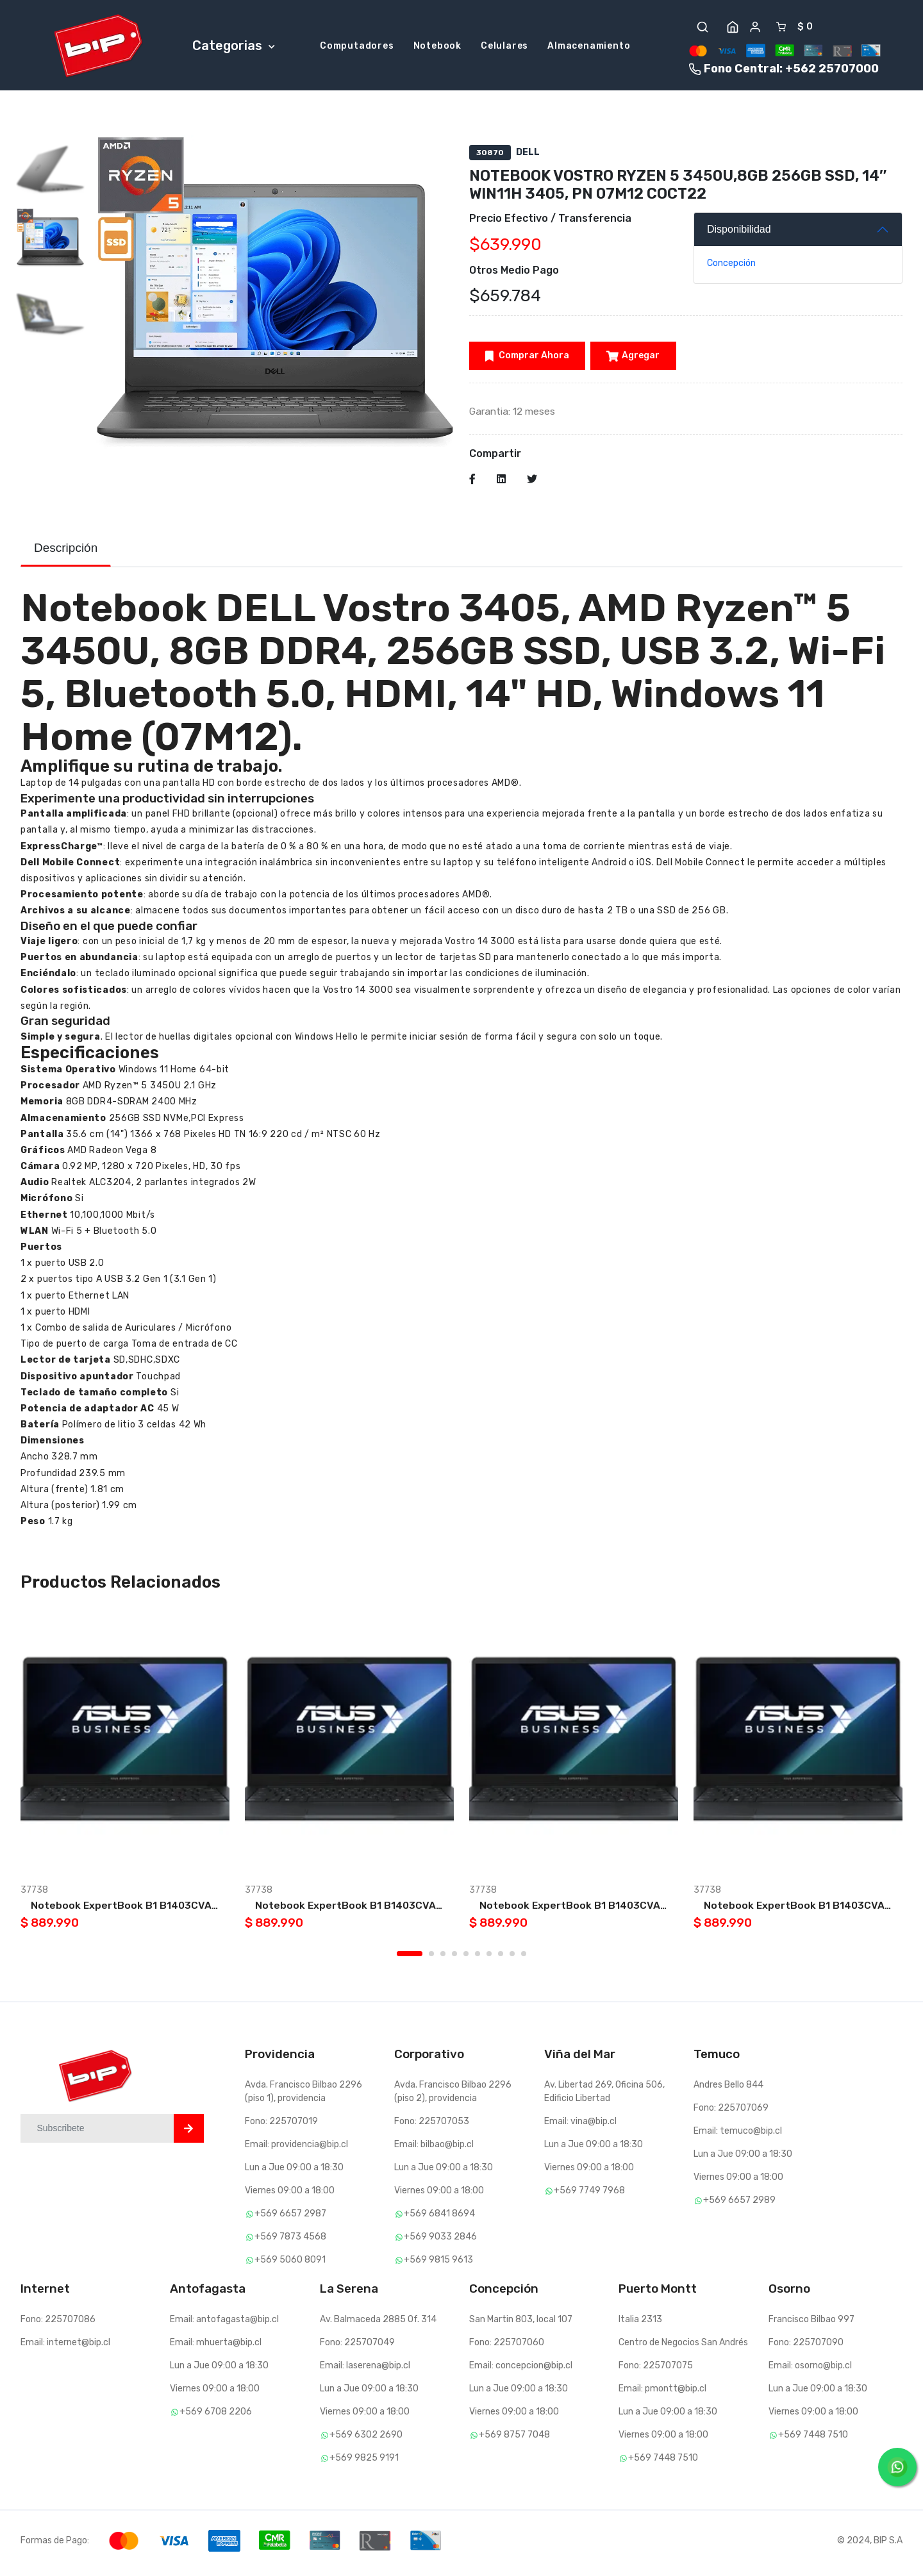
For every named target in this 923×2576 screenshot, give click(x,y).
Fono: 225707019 (281, 2126)
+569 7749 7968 (584, 2195)
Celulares (504, 47)
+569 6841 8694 (434, 2218)
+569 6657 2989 (735, 2205)
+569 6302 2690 (361, 2439)
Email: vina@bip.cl (580, 2126)
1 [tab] (409, 1958)
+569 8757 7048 (509, 2439)
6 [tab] (477, 1958)
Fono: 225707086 (58, 2324)
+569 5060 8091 (285, 2264)
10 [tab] (523, 1958)
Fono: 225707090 (806, 2347)
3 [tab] (442, 1958)
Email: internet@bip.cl (65, 2347)
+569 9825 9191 (359, 2462)
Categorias (233, 46)
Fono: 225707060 (506, 2347)
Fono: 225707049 (357, 2347)
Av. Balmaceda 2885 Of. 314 (378, 2324)
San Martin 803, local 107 (520, 2324)
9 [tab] (512, 1958)
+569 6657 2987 (285, 2218)
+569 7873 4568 (285, 2241)
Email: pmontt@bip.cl (662, 2393)
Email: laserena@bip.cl (365, 2370)
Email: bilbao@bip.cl (434, 2149)
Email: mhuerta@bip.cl (216, 2347)
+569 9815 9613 (433, 2264)
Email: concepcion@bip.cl (520, 2370)
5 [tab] (466, 1958)
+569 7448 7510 (658, 2462)
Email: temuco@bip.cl (738, 2136)
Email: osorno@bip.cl (810, 2370)
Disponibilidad (739, 231)
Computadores (357, 47)
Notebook (437, 47)
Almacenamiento (588, 47)
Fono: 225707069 (731, 2112)
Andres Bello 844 (728, 2089)
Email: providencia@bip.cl (296, 2149)
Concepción (731, 265)
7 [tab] (489, 1958)
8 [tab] (500, 1958)
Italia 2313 (640, 2324)
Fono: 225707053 (431, 2126)
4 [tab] (454, 1958)
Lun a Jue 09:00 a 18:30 (294, 2172)
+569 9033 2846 (435, 2241)
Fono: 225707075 (656, 2370)
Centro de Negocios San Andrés (683, 2347)
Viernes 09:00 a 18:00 (290, 2195)
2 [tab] (431, 1958)
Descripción (65, 553)
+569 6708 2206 (211, 2416)
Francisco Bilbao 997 (811, 2324)
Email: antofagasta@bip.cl (224, 2324)
